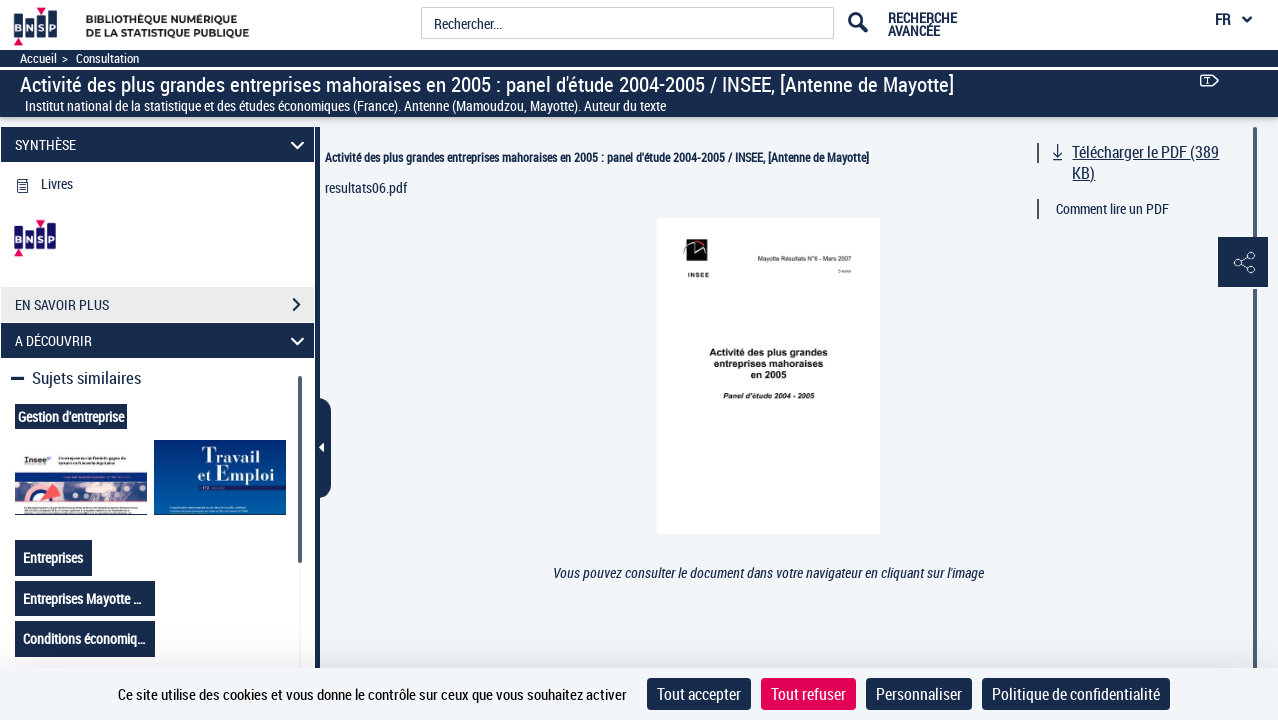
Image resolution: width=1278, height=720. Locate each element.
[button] (1243, 263)
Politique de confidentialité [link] (1076, 694)
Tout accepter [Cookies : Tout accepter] (699, 694)
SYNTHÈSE (162, 144)
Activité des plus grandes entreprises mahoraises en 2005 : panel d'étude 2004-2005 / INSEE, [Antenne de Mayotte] (597, 157)
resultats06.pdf (366, 187)
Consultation (107, 58)
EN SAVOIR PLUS (164, 305)
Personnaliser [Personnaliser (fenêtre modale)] (919, 694)
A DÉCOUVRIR (162, 340)
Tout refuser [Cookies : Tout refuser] (808, 694)
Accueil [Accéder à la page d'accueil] (38, 58)
